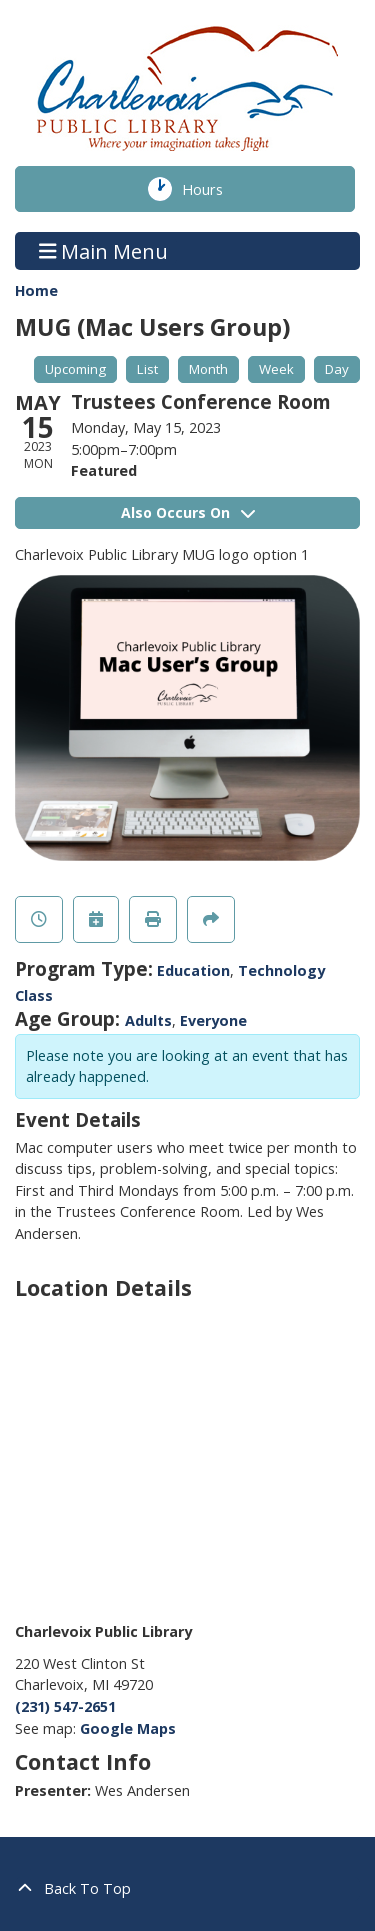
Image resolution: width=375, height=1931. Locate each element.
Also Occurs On (188, 512)
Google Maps (128, 1728)
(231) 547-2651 (65, 1706)
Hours (216, 189)
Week (276, 369)
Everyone (213, 1020)
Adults (148, 1020)
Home (36, 290)
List (147, 369)
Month (208, 369)
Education (193, 970)
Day (337, 369)
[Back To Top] (187, 1889)
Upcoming (75, 369)
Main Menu (104, 250)
